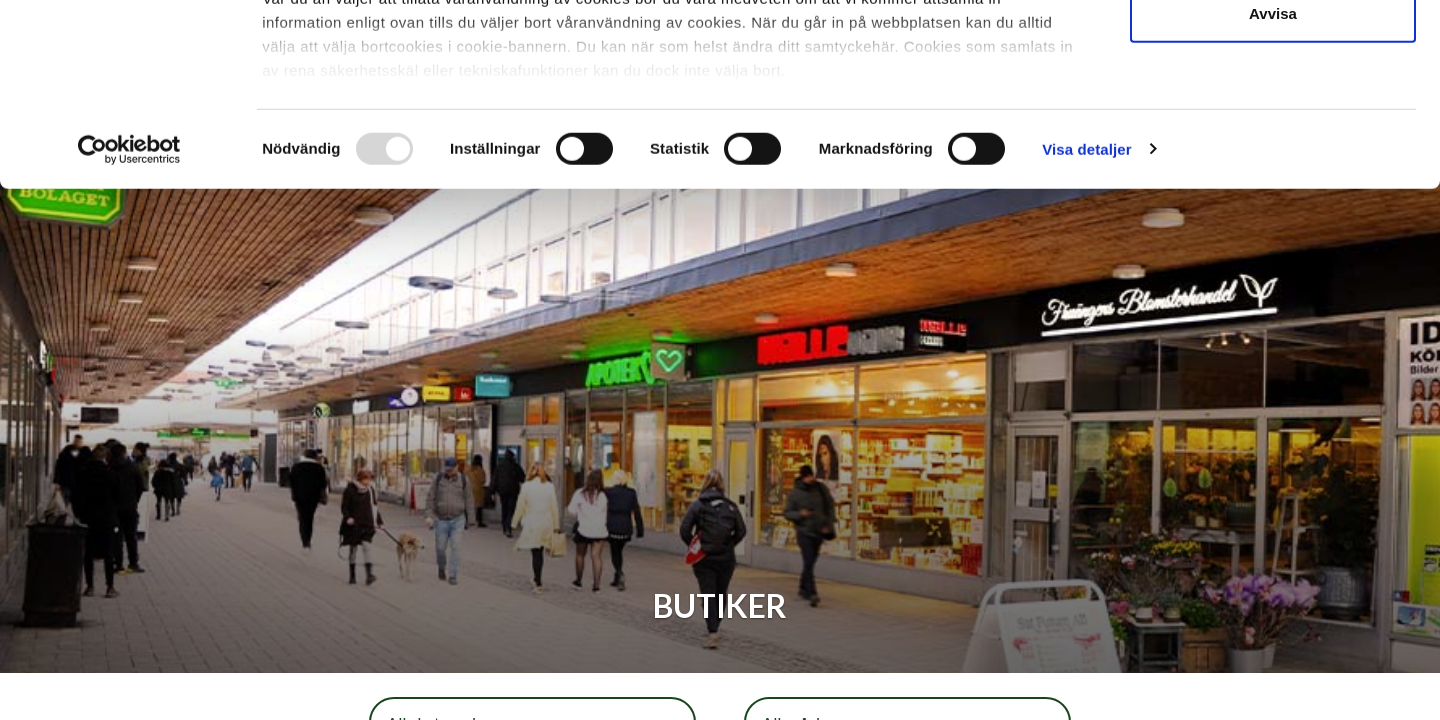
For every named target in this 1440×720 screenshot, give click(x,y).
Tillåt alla (1273, 52)
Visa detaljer (1086, 319)
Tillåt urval (1273, 118)
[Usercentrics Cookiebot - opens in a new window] (129, 320)
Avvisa (1273, 183)
